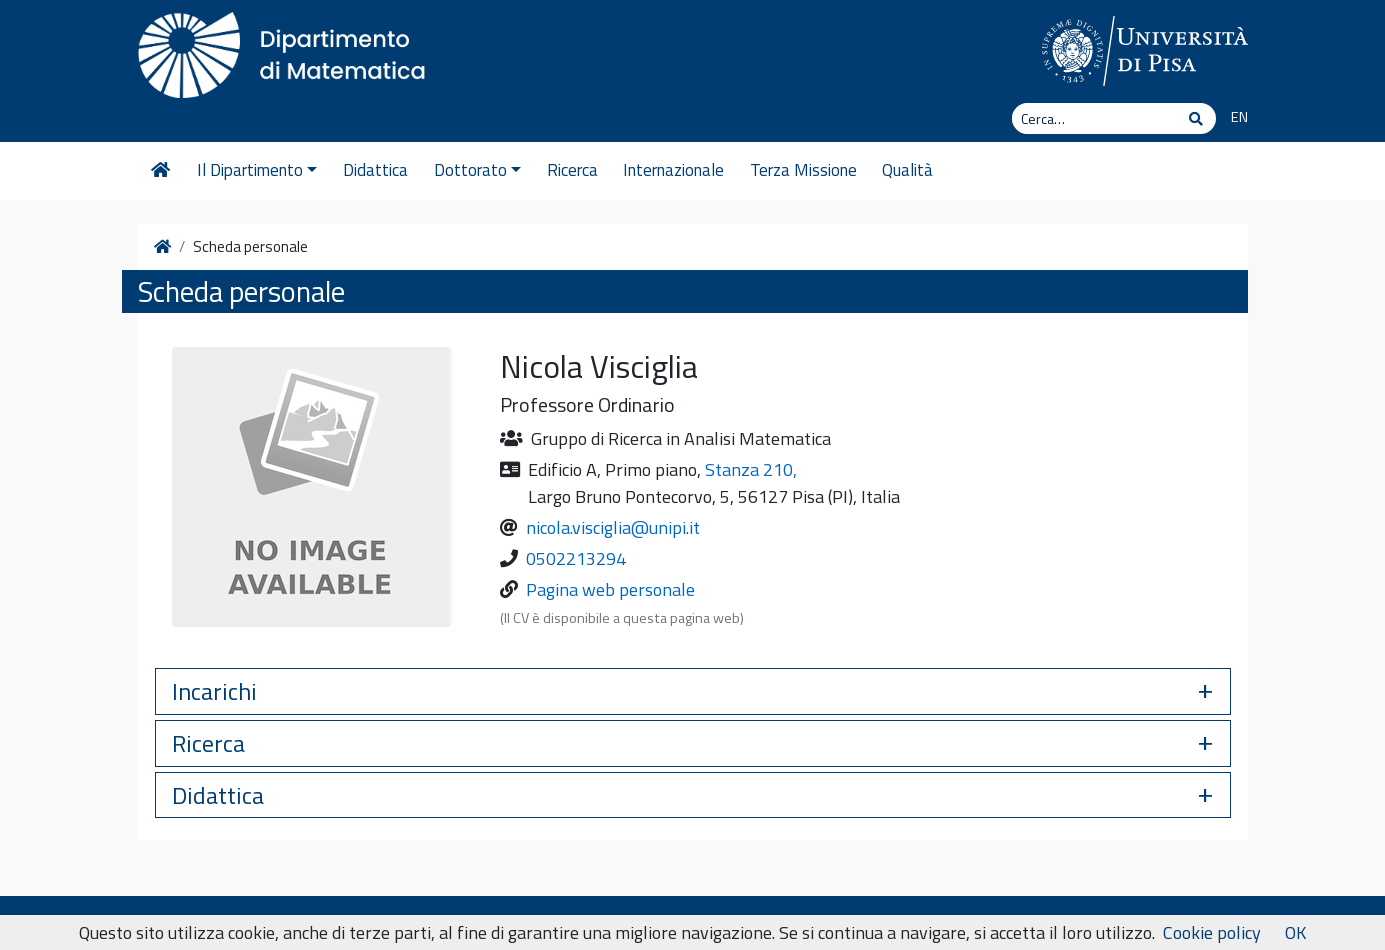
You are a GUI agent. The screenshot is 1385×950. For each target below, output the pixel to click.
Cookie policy (1212, 932)
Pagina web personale (610, 589)
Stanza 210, (751, 469)
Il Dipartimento (257, 170)
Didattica (375, 170)
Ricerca (572, 170)
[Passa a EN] (1231, 118)
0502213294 (576, 558)
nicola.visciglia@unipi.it (613, 527)
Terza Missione (803, 170)
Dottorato (477, 170)
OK (1295, 932)
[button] (693, 691)
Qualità (907, 170)
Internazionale (673, 170)
